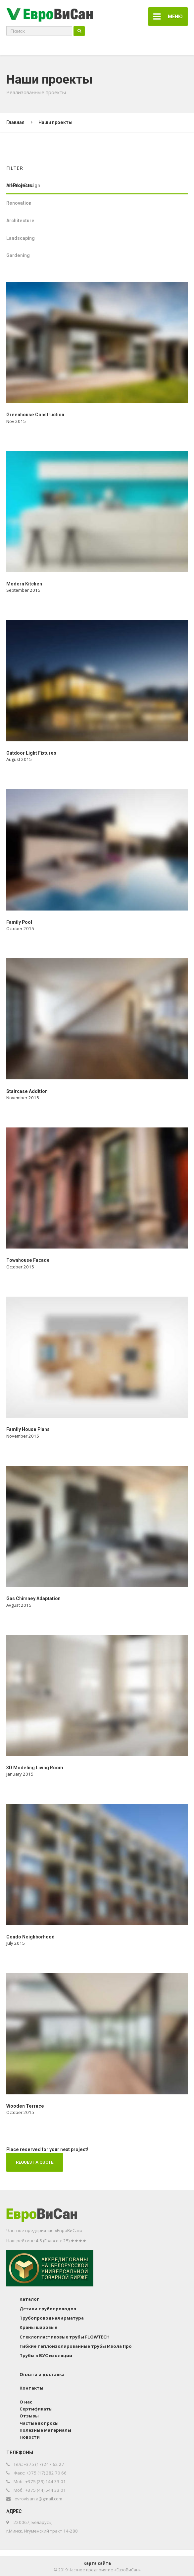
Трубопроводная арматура (52, 2317)
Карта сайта (97, 2562)
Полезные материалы (45, 2429)
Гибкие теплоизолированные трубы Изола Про (76, 2345)
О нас (26, 2401)
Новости (30, 2436)
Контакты (31, 2387)
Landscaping (20, 236)
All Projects (19, 184)
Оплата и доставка (42, 2373)
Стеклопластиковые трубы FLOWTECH (65, 2336)
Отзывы (29, 2415)
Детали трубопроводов (48, 2307)
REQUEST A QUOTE (34, 2160)
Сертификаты (36, 2407)
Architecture (20, 219)
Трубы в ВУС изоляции (46, 2354)
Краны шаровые (38, 2326)
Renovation (18, 201)
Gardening (18, 254)
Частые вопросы (39, 2422)
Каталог (29, 2298)
